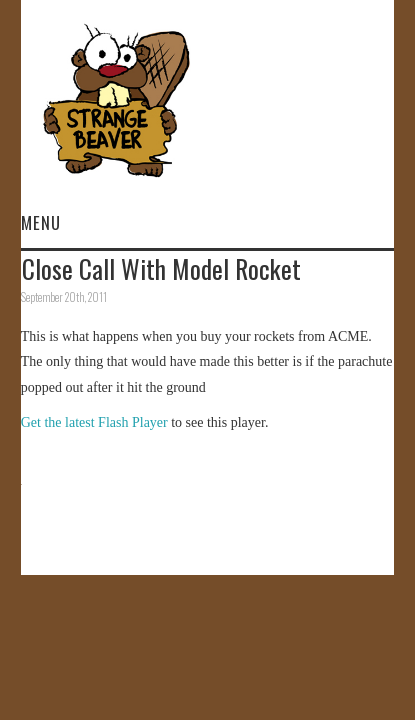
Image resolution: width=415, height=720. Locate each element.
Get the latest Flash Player (94, 422)
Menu (41, 222)
